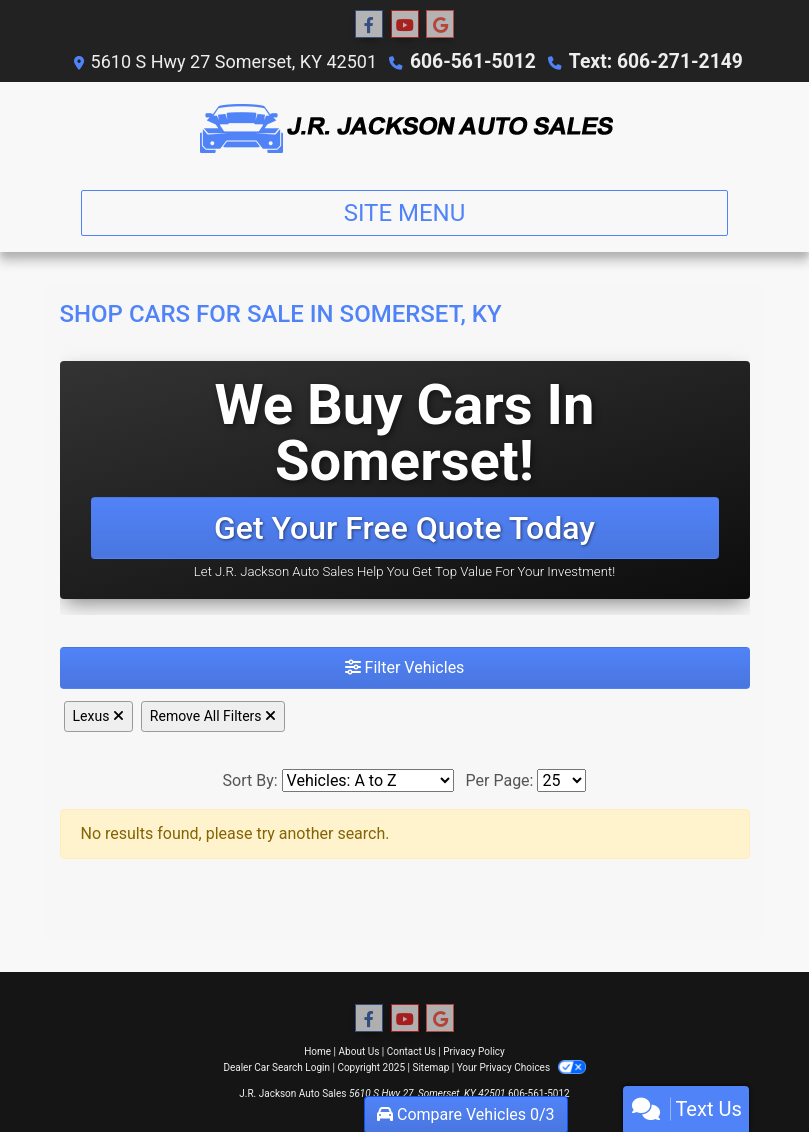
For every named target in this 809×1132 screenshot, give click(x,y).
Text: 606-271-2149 (651, 61)
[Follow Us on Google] (440, 25)
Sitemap (430, 1067)
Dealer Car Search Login (276, 1067)
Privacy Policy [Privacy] (474, 1051)
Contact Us (411, 1051)
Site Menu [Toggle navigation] (405, 213)
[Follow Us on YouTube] (405, 25)
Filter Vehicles (405, 667)
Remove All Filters (213, 716)
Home (317, 1051)
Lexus (98, 716)
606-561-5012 (478, 61)
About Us (359, 1051)
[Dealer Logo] (404, 128)
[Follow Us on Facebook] (369, 25)
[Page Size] (561, 780)
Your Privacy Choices (521, 1067)
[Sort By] (368, 780)
